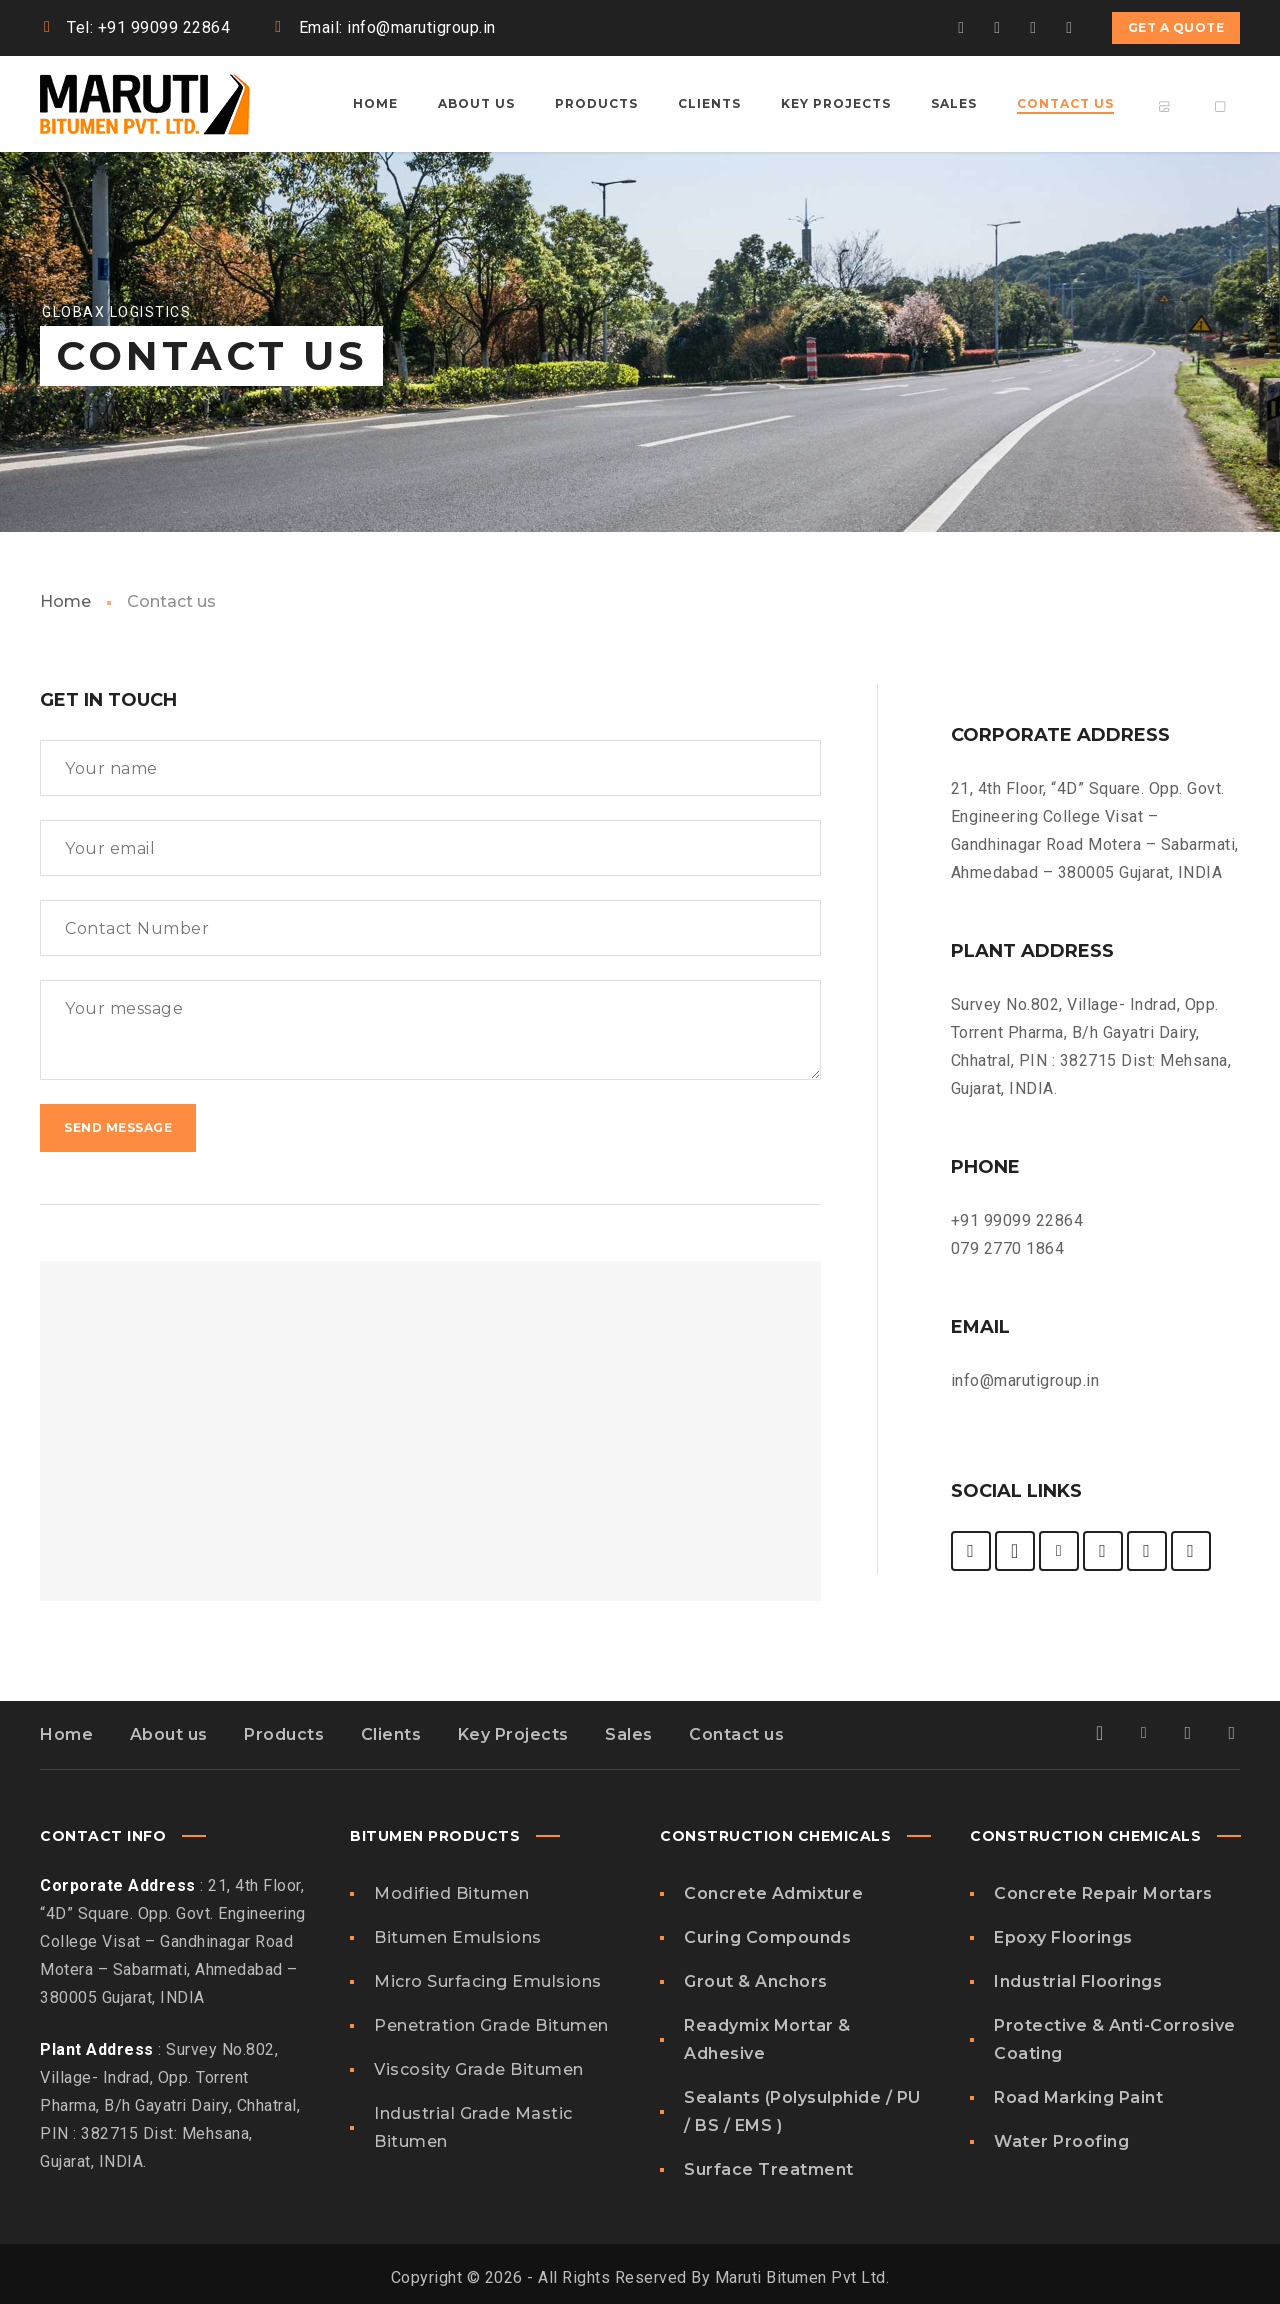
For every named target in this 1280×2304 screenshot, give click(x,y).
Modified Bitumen (451, 1893)
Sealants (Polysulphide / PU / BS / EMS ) (802, 2111)
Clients (391, 1734)
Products (284, 1734)
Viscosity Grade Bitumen (479, 2069)
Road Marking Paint (1078, 2097)
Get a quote (1176, 27)
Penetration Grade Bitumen (491, 2025)
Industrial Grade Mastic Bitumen (473, 2127)
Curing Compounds (767, 1937)
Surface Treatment (769, 2169)
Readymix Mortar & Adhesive (767, 2039)
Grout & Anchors (756, 1981)
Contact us (736, 1734)
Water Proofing (1061, 2141)
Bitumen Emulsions (458, 1937)
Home (65, 601)
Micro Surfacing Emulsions (488, 1981)
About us (169, 1734)
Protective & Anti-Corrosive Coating (1115, 2039)
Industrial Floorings (1078, 1981)
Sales (629, 1734)
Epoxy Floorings (1063, 1937)
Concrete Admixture (773, 1893)
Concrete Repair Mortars (1103, 1893)
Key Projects (513, 1734)
